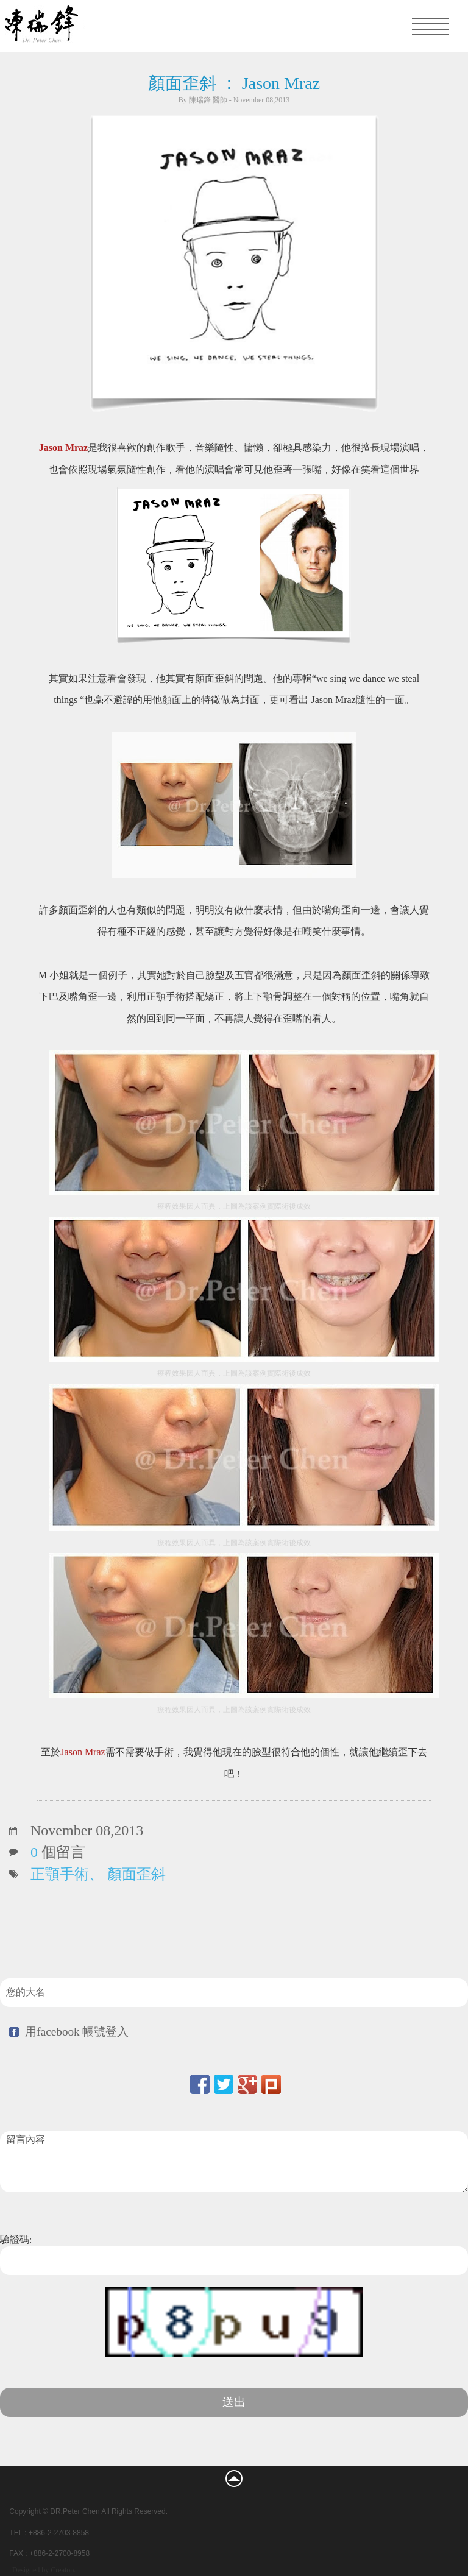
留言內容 (234, 2161)
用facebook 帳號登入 (77, 2031)
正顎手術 (59, 1874)
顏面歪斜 (136, 1874)
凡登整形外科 (91, 25)
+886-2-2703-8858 (59, 2532)
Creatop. (63, 2570)
